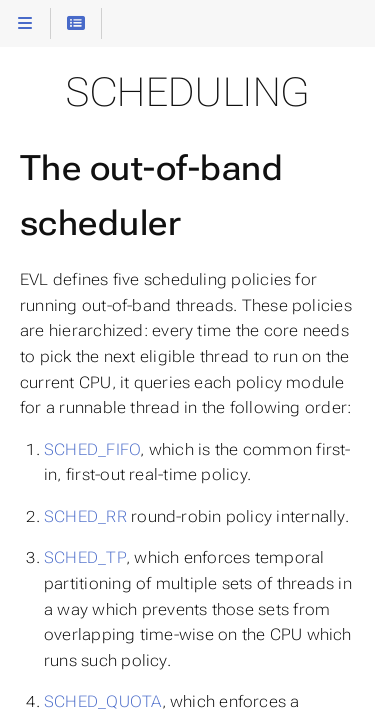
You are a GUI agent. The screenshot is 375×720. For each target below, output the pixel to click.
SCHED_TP (85, 557)
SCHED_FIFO (92, 449)
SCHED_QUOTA (103, 701)
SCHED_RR (85, 516)
